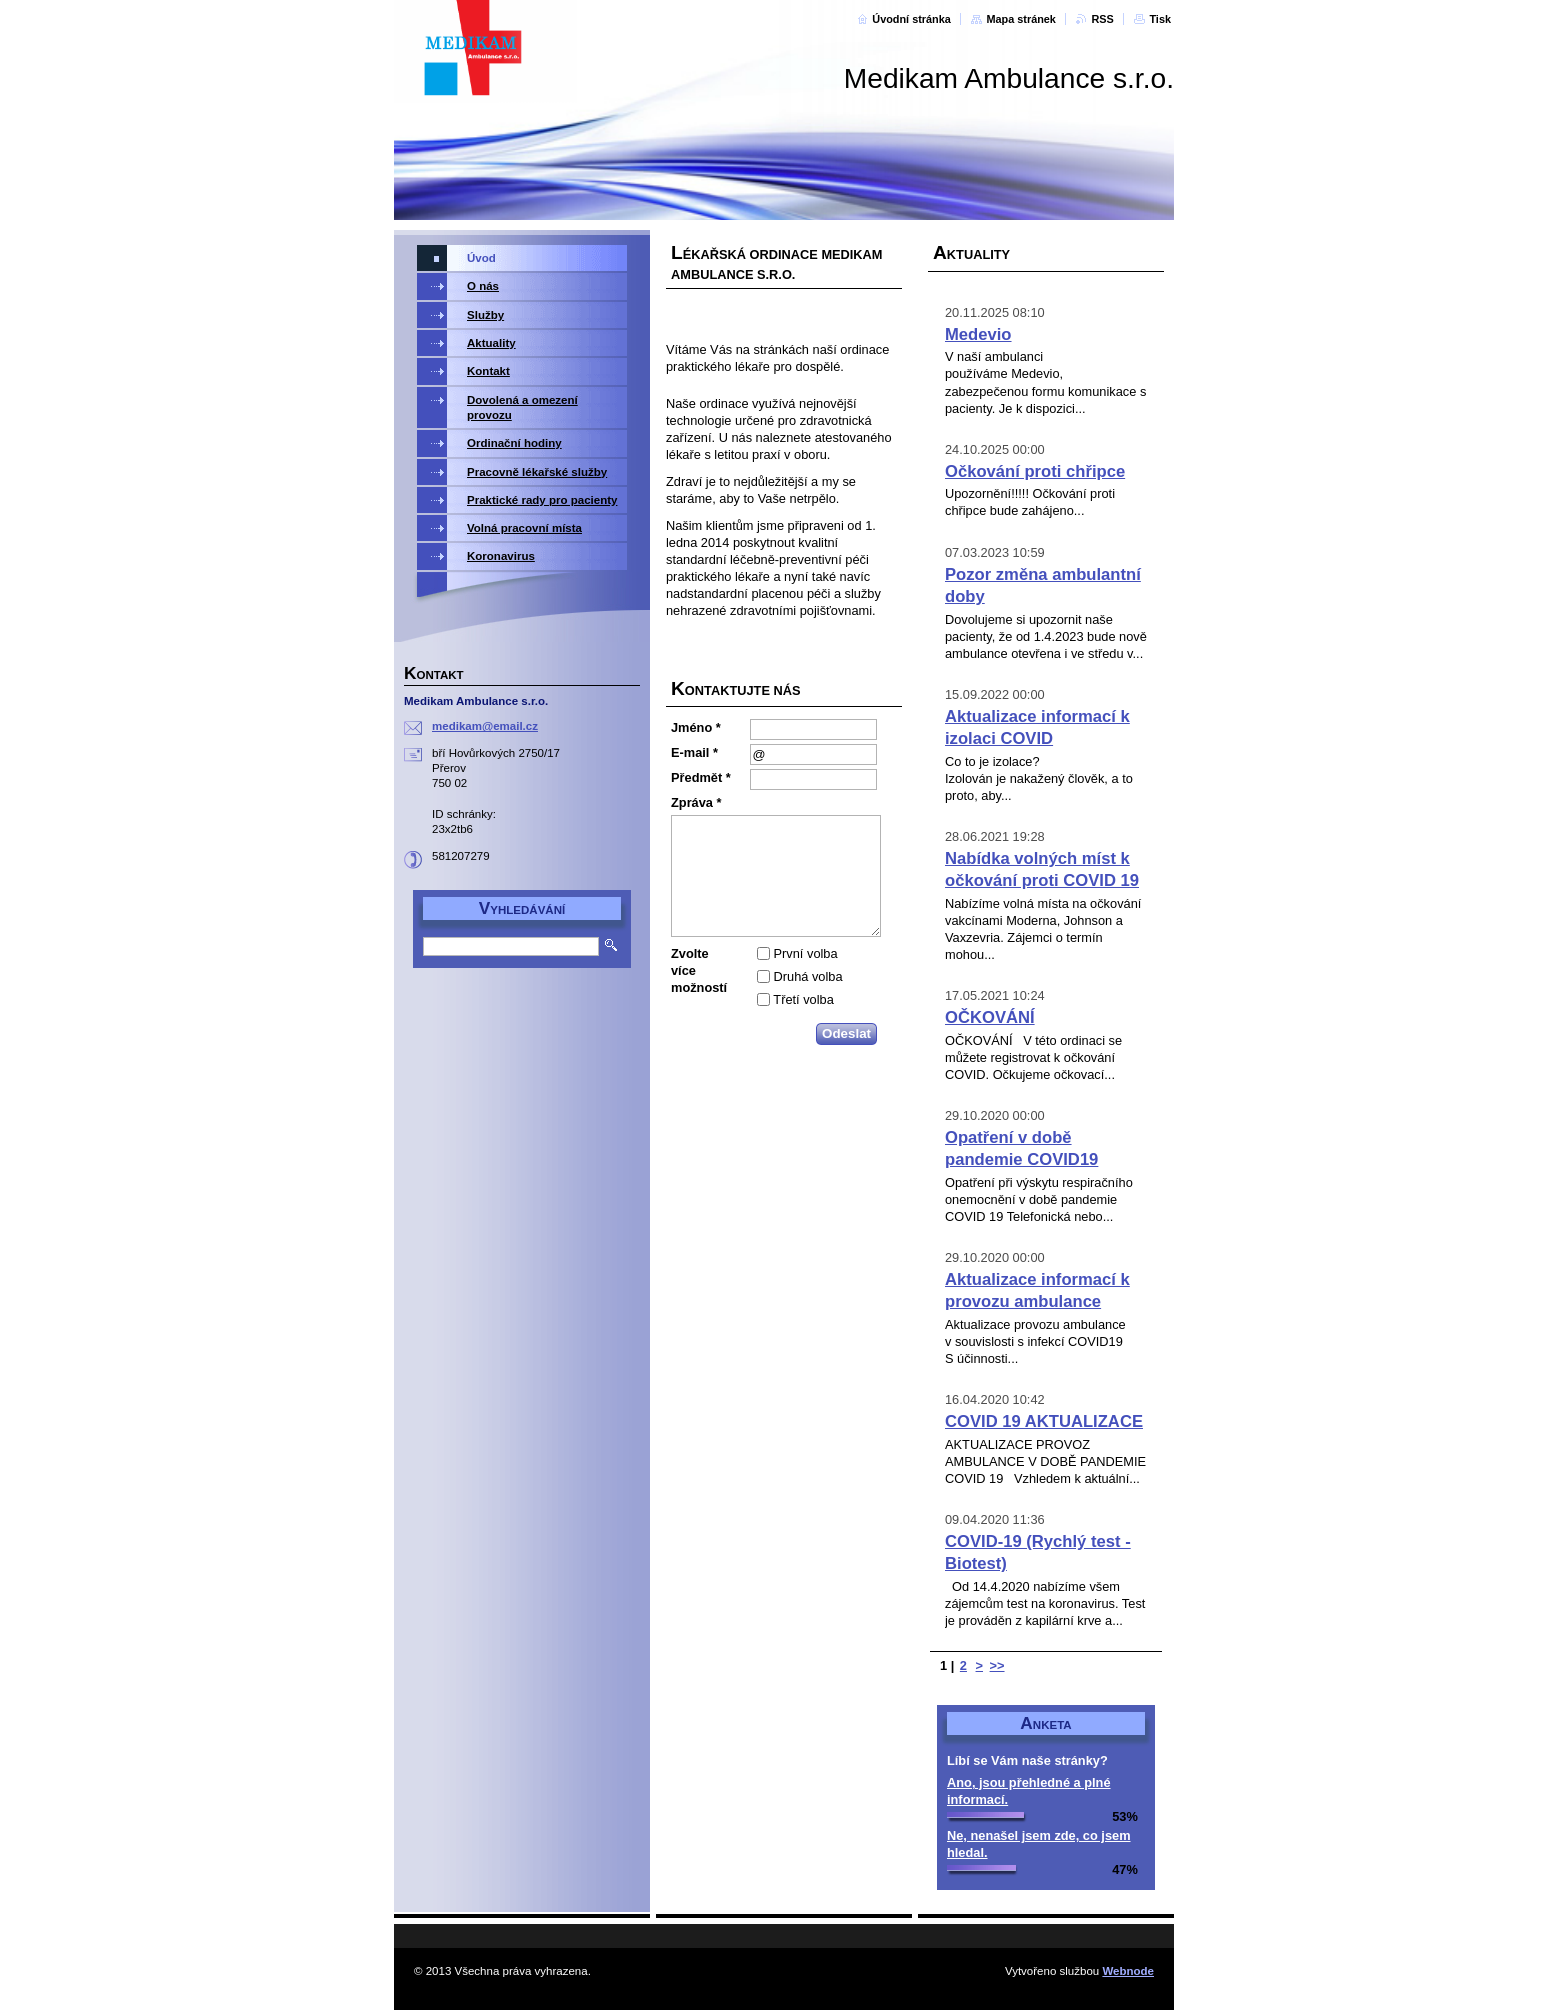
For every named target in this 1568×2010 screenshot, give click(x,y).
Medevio (978, 334)
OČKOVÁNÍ (990, 1017)
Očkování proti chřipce (1035, 471)
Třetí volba (803, 999)
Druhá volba (808, 976)
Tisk (1160, 19)
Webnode (1128, 1971)
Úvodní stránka (911, 19)
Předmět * (701, 777)
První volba (806, 953)
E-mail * (694, 752)
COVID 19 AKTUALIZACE (1044, 1421)
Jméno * (696, 727)
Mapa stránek (1021, 19)
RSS (1102, 19)
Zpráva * (696, 802)
